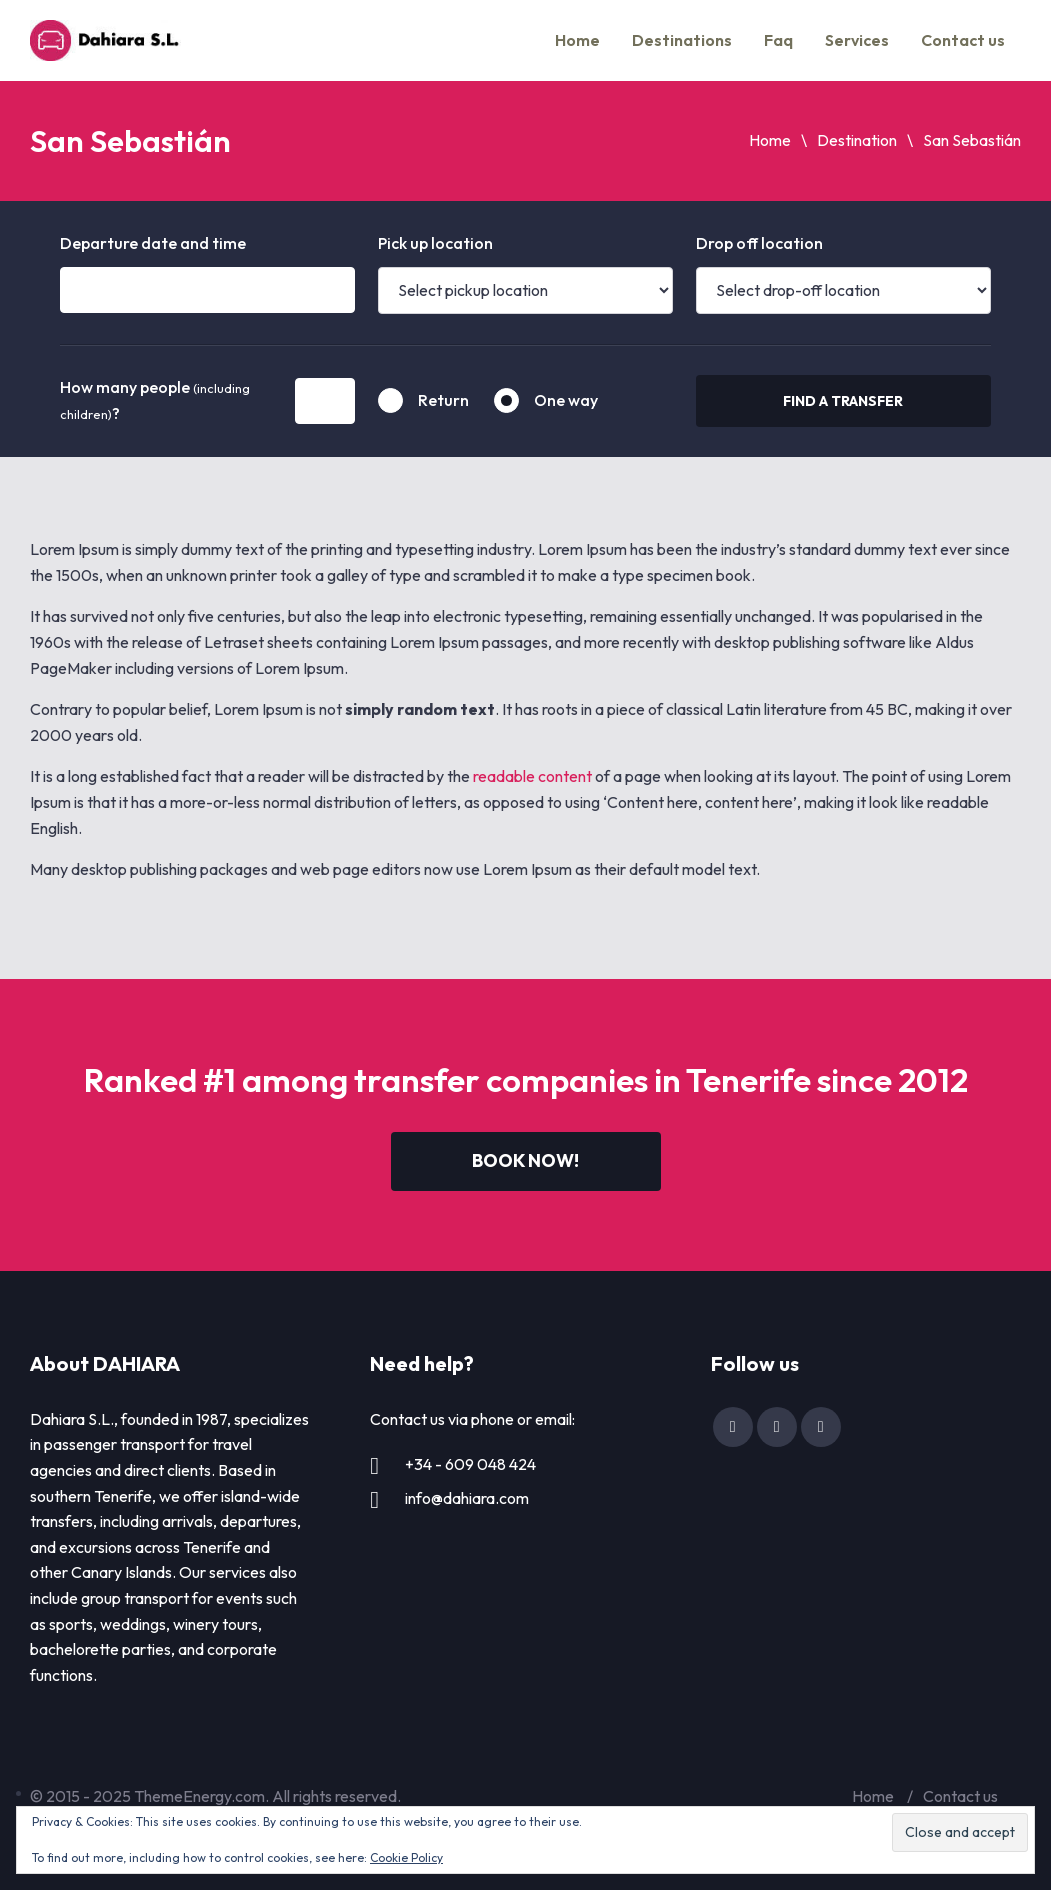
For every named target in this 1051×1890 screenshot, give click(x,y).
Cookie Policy (406, 1857)
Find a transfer (843, 401)
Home (577, 40)
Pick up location (435, 243)
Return (443, 400)
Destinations (682, 40)
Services (857, 40)
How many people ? (155, 400)
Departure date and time (153, 243)
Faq (778, 40)
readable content (532, 776)
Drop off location (759, 243)
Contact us (963, 40)
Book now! (525, 1160)
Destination (857, 140)
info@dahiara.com (467, 1498)
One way (566, 400)
